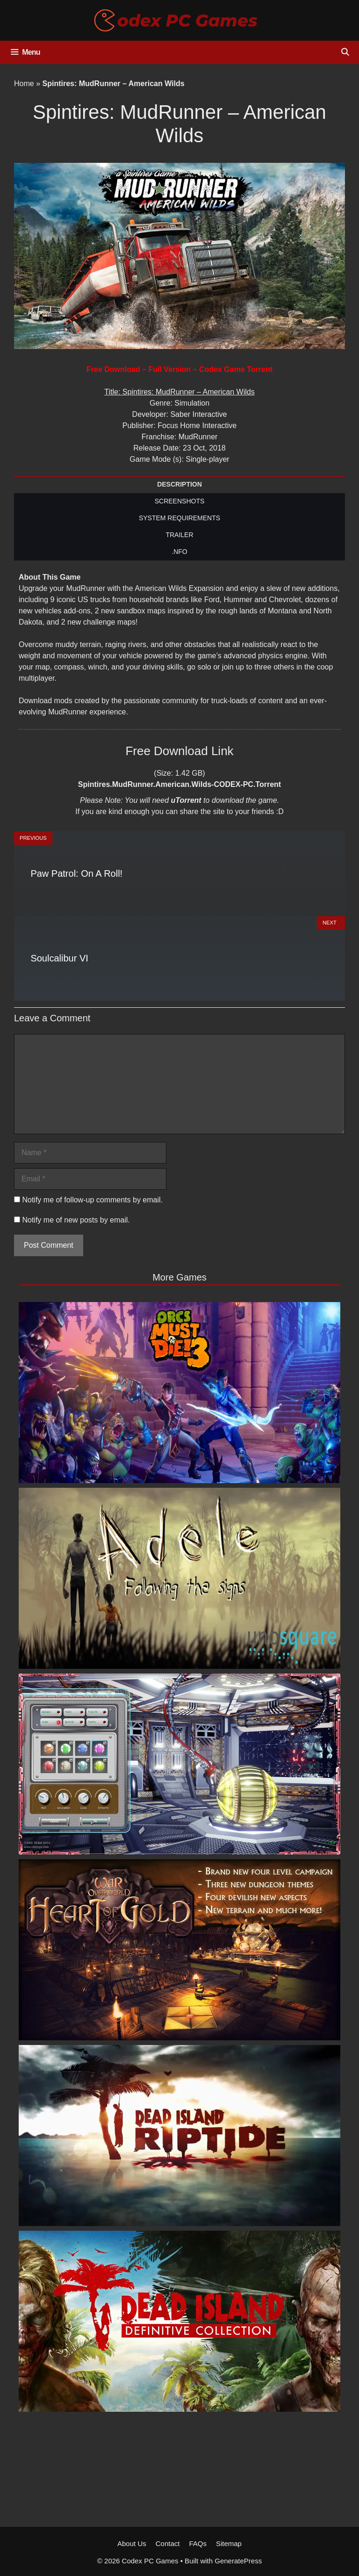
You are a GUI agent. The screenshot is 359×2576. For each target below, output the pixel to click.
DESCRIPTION (179, 484)
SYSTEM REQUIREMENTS (179, 518)
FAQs (198, 2543)
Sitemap (229, 2543)
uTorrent (186, 800)
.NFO (179, 551)
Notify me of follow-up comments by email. (92, 1200)
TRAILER (179, 534)
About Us (131, 2543)
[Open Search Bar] (344, 52)
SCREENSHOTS (180, 501)
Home (24, 83)
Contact (168, 2543)
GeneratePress (238, 2561)
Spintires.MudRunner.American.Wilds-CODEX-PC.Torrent (179, 784)
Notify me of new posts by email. (75, 1220)
